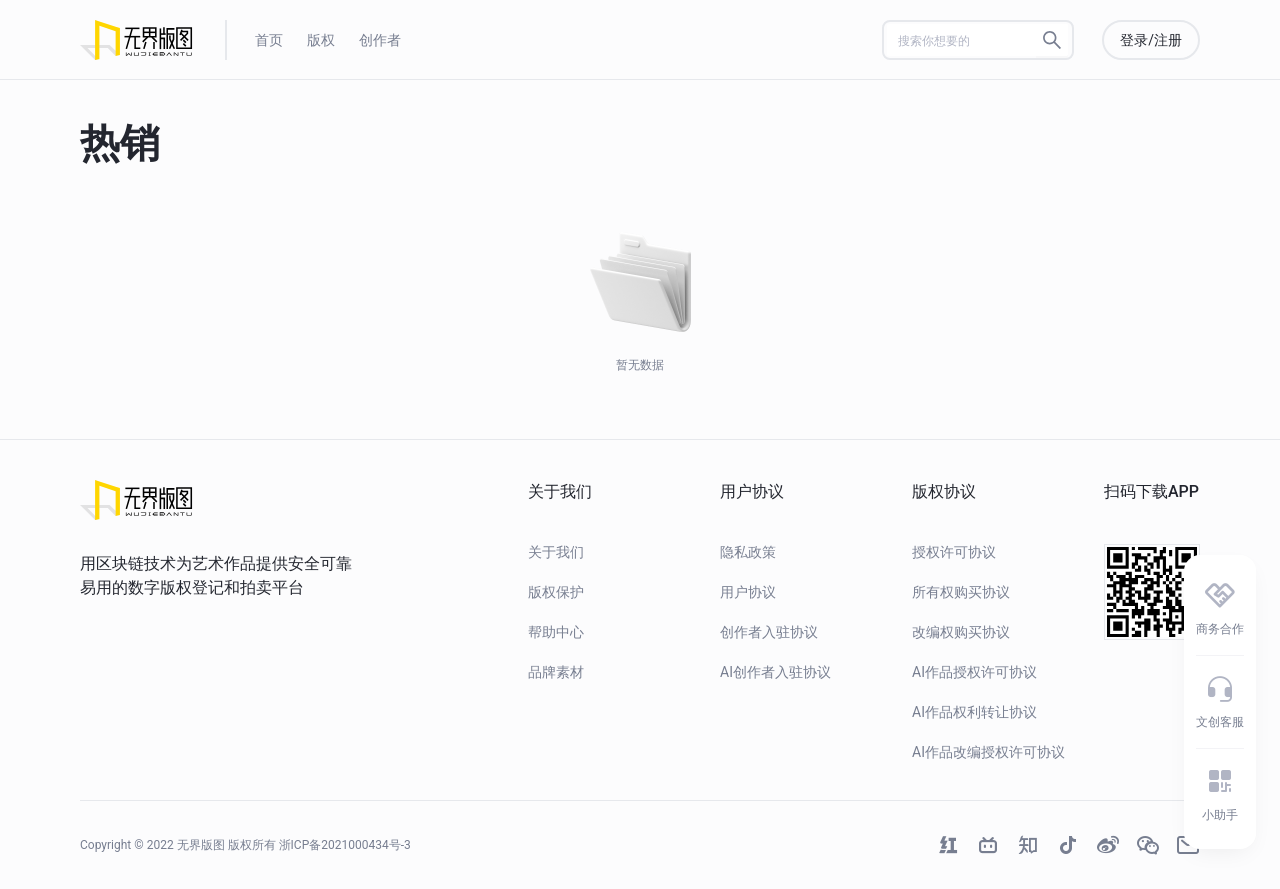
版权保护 (556, 592)
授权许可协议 (954, 552)
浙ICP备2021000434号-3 (345, 845)
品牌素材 (556, 672)
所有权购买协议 (961, 592)
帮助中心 (556, 632)
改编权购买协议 (961, 632)
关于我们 (556, 552)
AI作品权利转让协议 (974, 712)
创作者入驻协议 (769, 632)
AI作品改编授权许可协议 (988, 752)
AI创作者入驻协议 (775, 672)
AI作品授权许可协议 (974, 672)
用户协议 (748, 592)
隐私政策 (748, 552)
